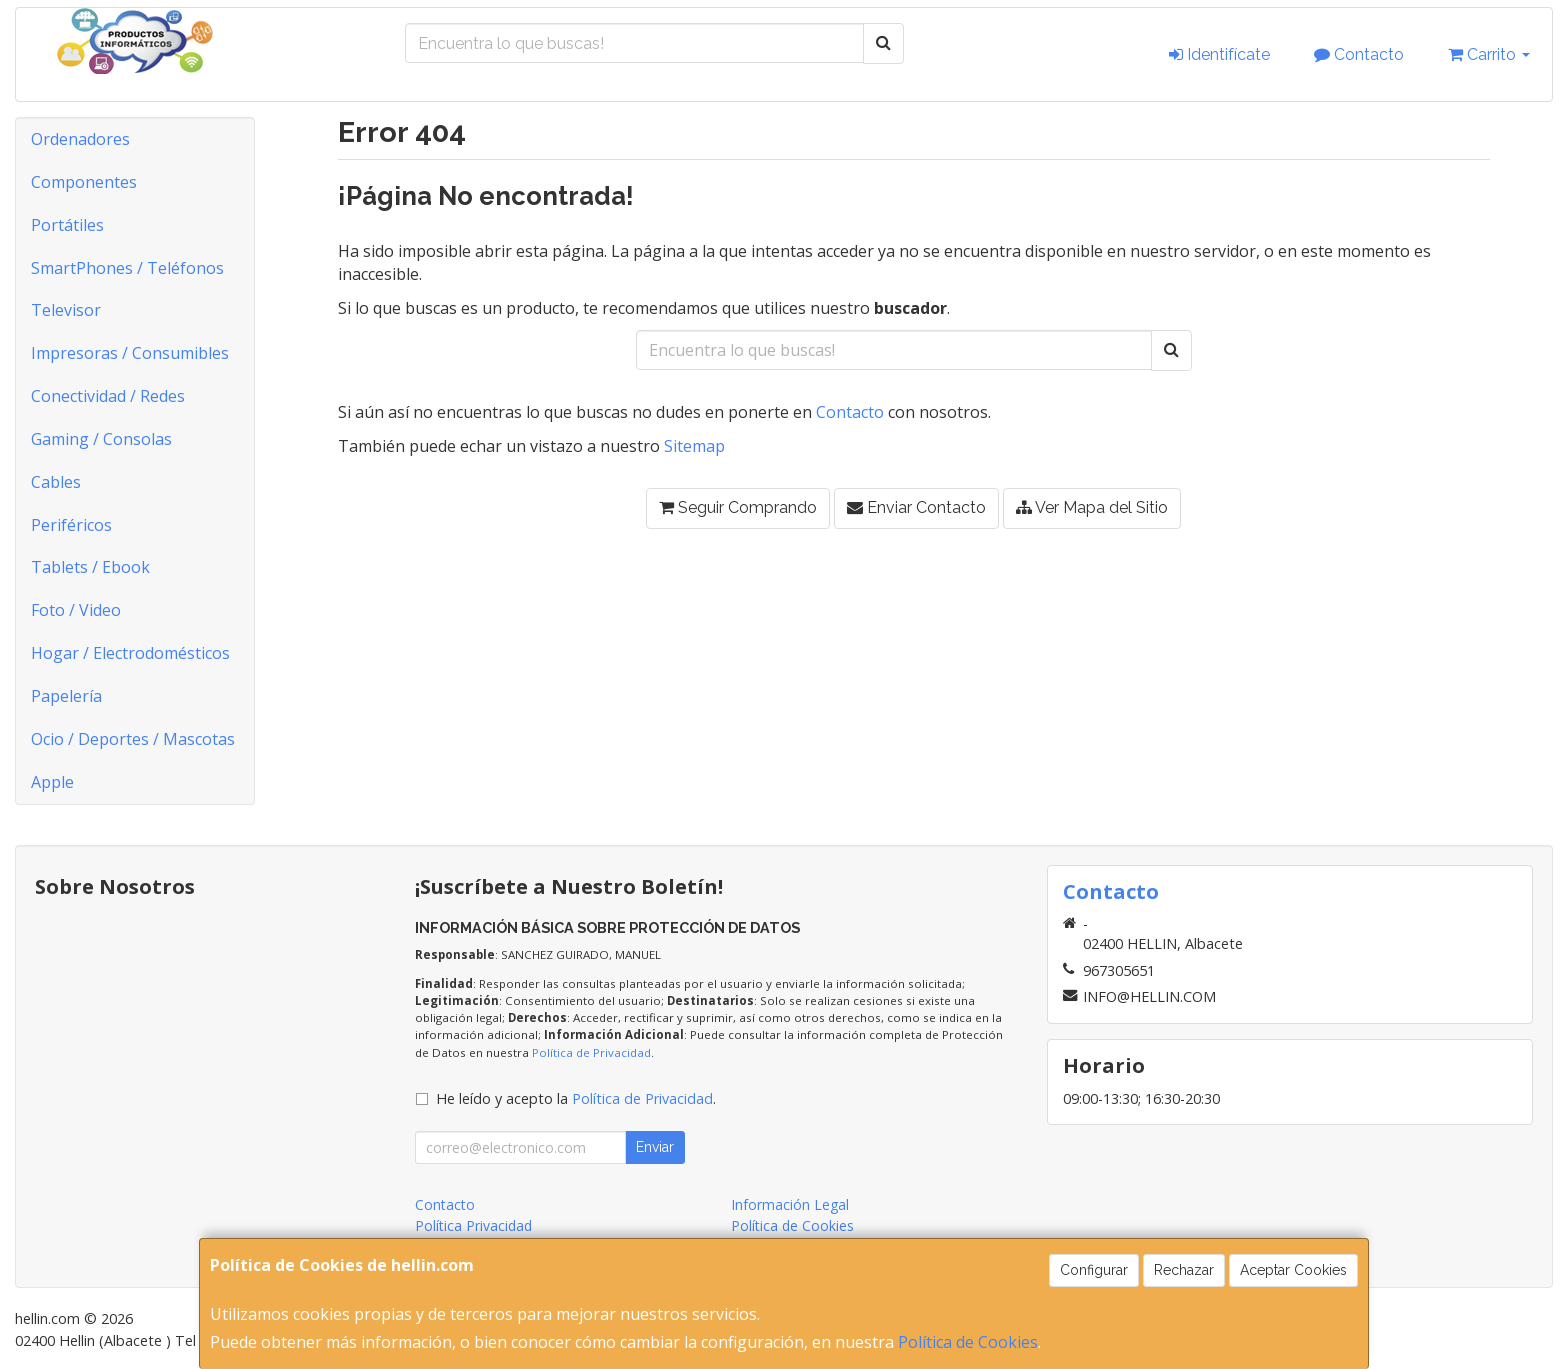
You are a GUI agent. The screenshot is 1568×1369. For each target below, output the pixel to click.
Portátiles (67, 225)
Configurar (1094, 1270)
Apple (52, 782)
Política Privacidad (473, 1225)
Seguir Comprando (738, 507)
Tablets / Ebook (90, 567)
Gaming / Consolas (101, 439)
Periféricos (71, 525)
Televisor (66, 310)
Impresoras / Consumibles (130, 353)
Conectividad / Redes (108, 396)
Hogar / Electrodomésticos (130, 653)
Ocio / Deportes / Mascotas (133, 739)
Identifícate (1219, 54)
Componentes (84, 182)
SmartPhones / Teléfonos (127, 268)
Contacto (1359, 54)
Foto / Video (76, 610)
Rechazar (1184, 1270)
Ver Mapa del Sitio (1092, 507)
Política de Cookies (968, 1342)
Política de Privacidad (591, 1052)
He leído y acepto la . (576, 1098)
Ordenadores (80, 139)
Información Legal (790, 1204)
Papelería (66, 696)
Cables (56, 482)
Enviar (655, 1147)
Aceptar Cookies (1293, 1270)
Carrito (1489, 54)
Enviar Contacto (916, 507)
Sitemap (694, 446)
